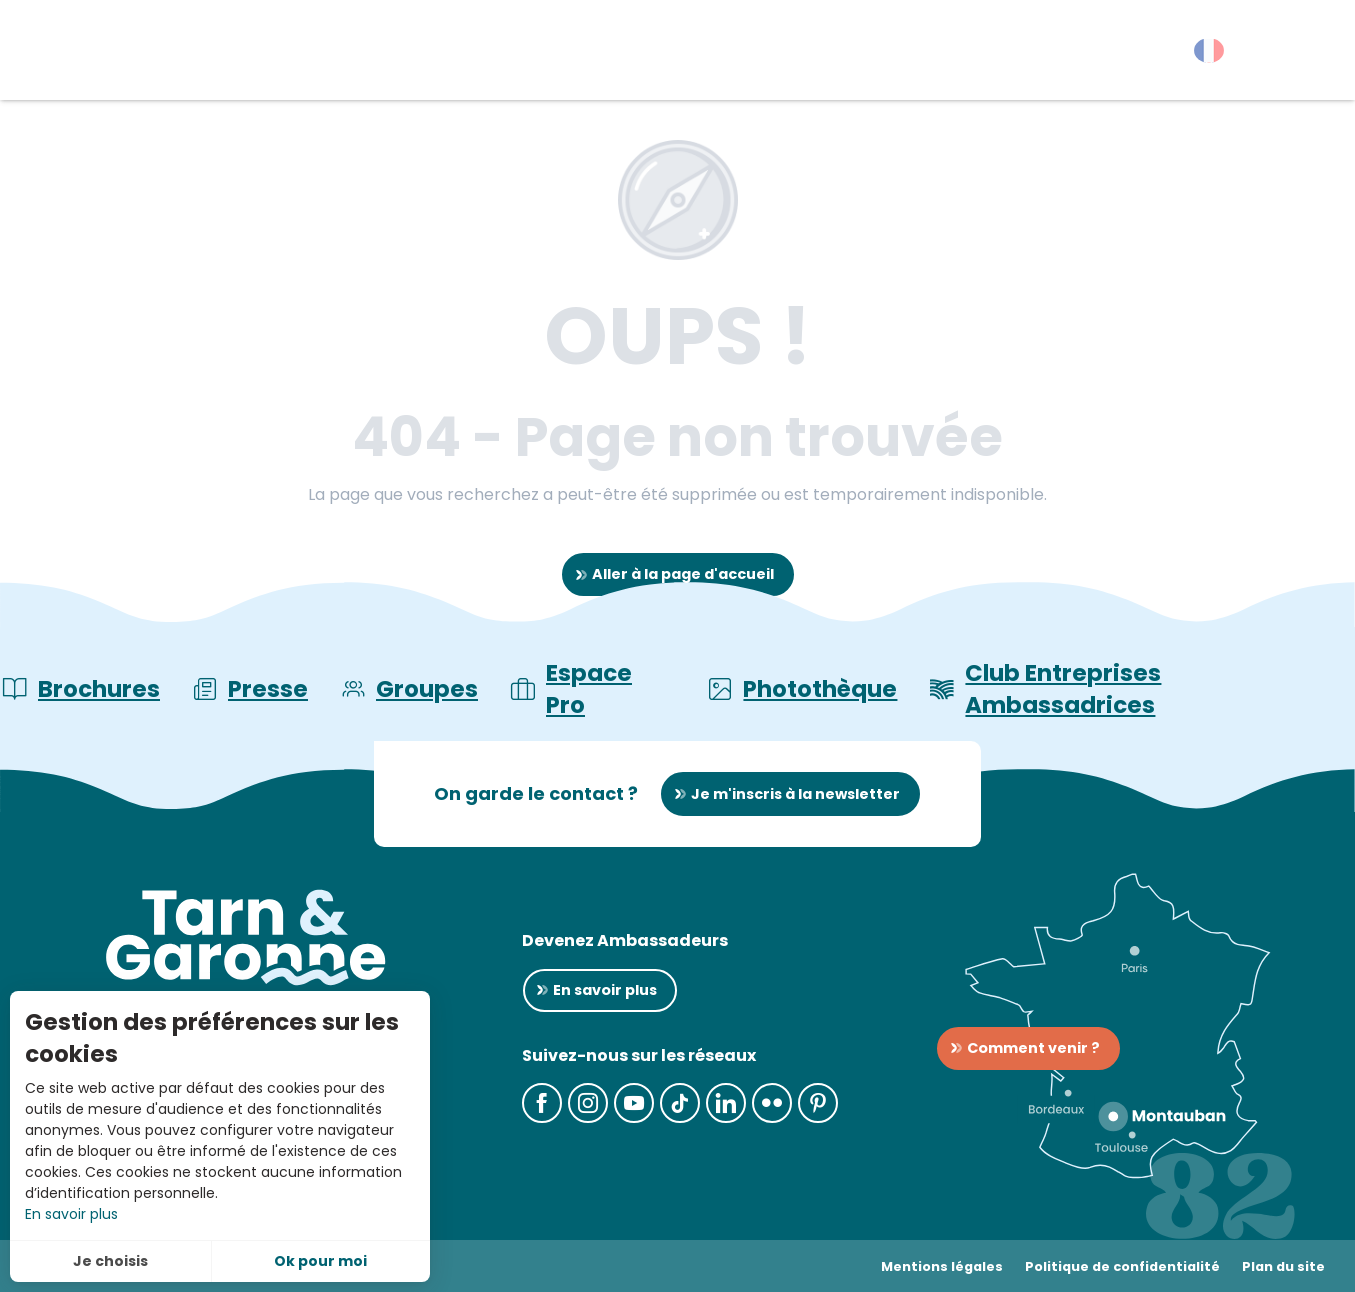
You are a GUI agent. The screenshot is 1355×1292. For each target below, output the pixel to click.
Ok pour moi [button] (320, 1261)
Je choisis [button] (110, 1261)
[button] (1304, 55)
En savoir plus (71, 1214)
